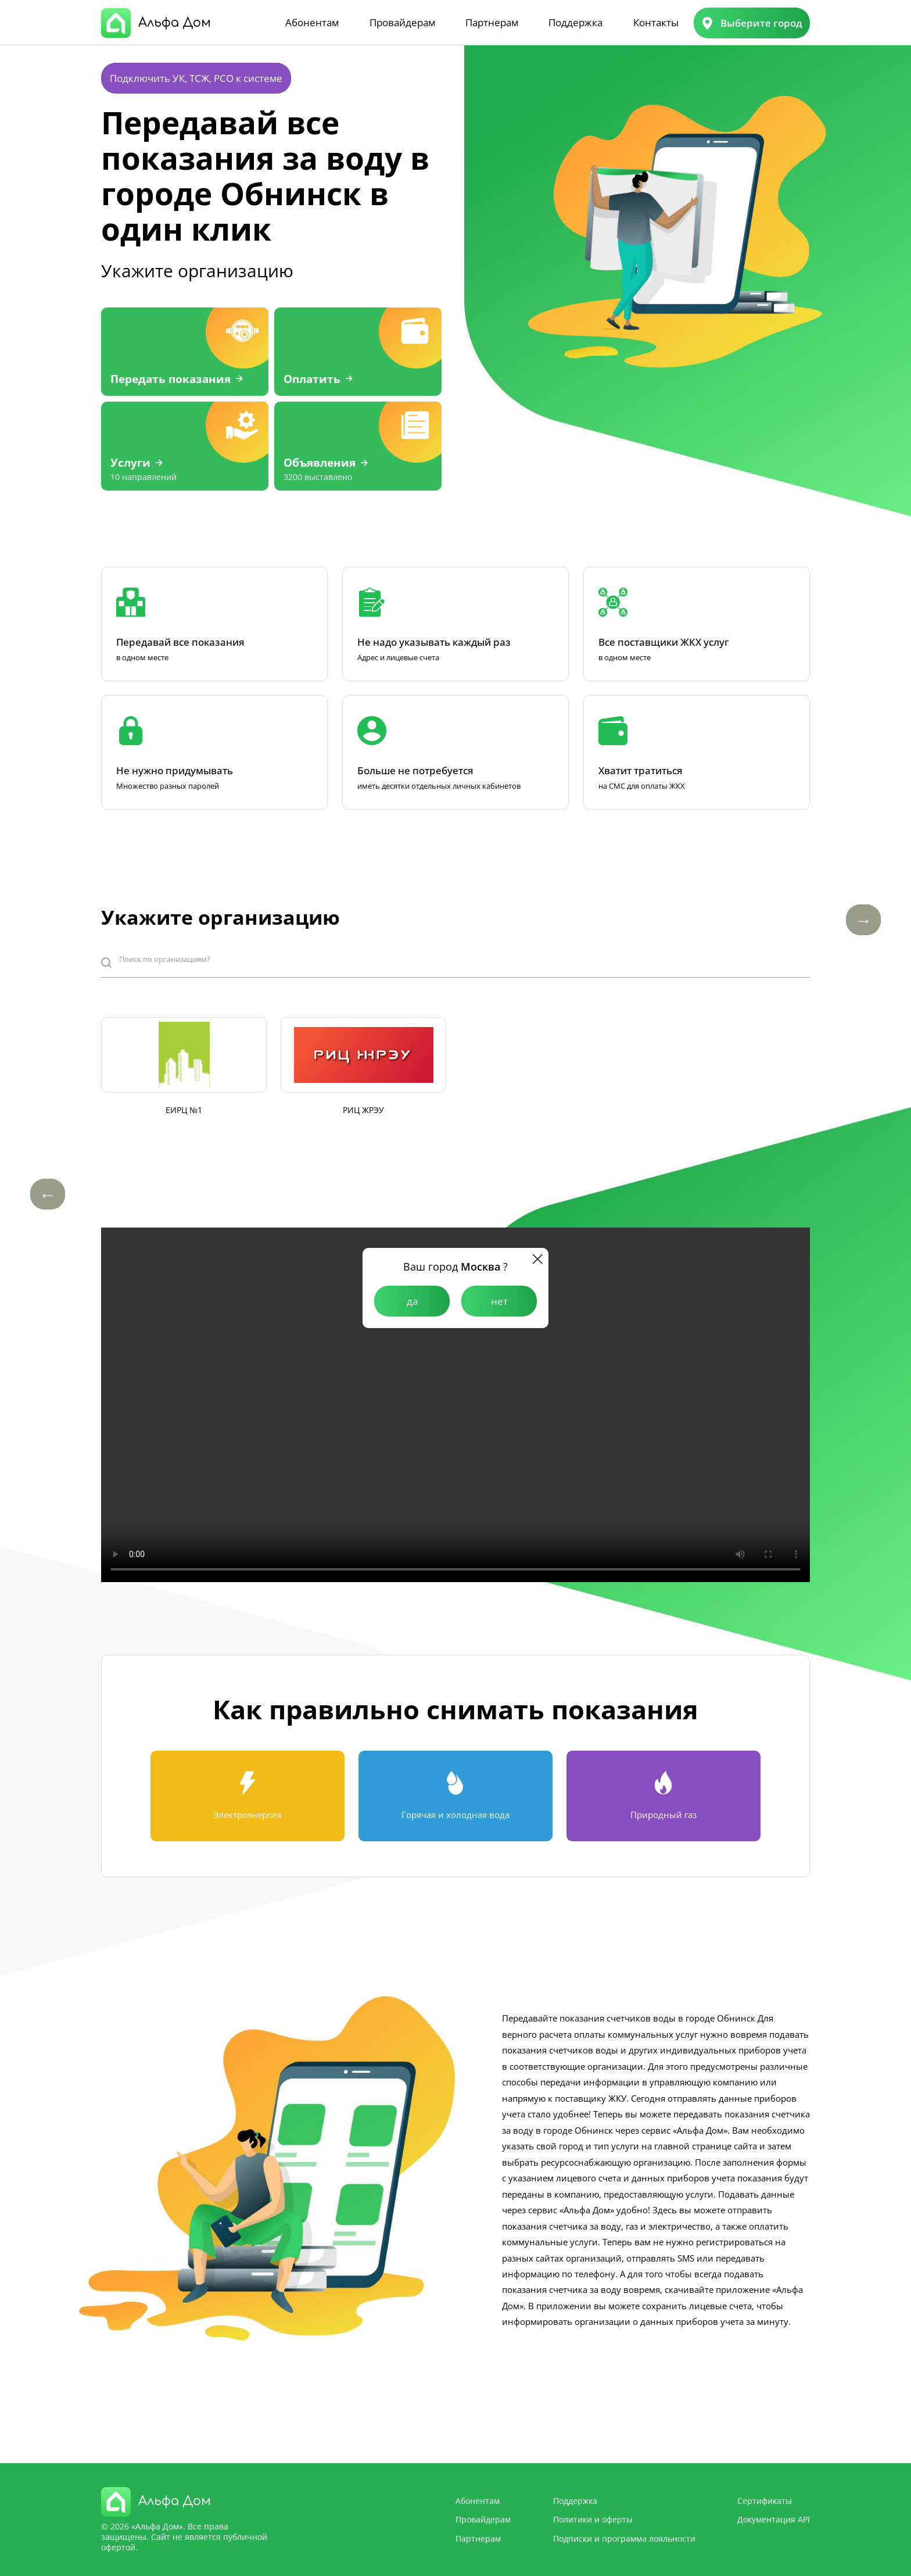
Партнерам (491, 22)
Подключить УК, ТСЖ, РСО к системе (196, 78)
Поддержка (575, 22)
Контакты (656, 22)
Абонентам (312, 22)
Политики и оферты (593, 2519)
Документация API (773, 2519)
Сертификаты (764, 2500)
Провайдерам (402, 22)
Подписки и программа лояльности (624, 2538)
